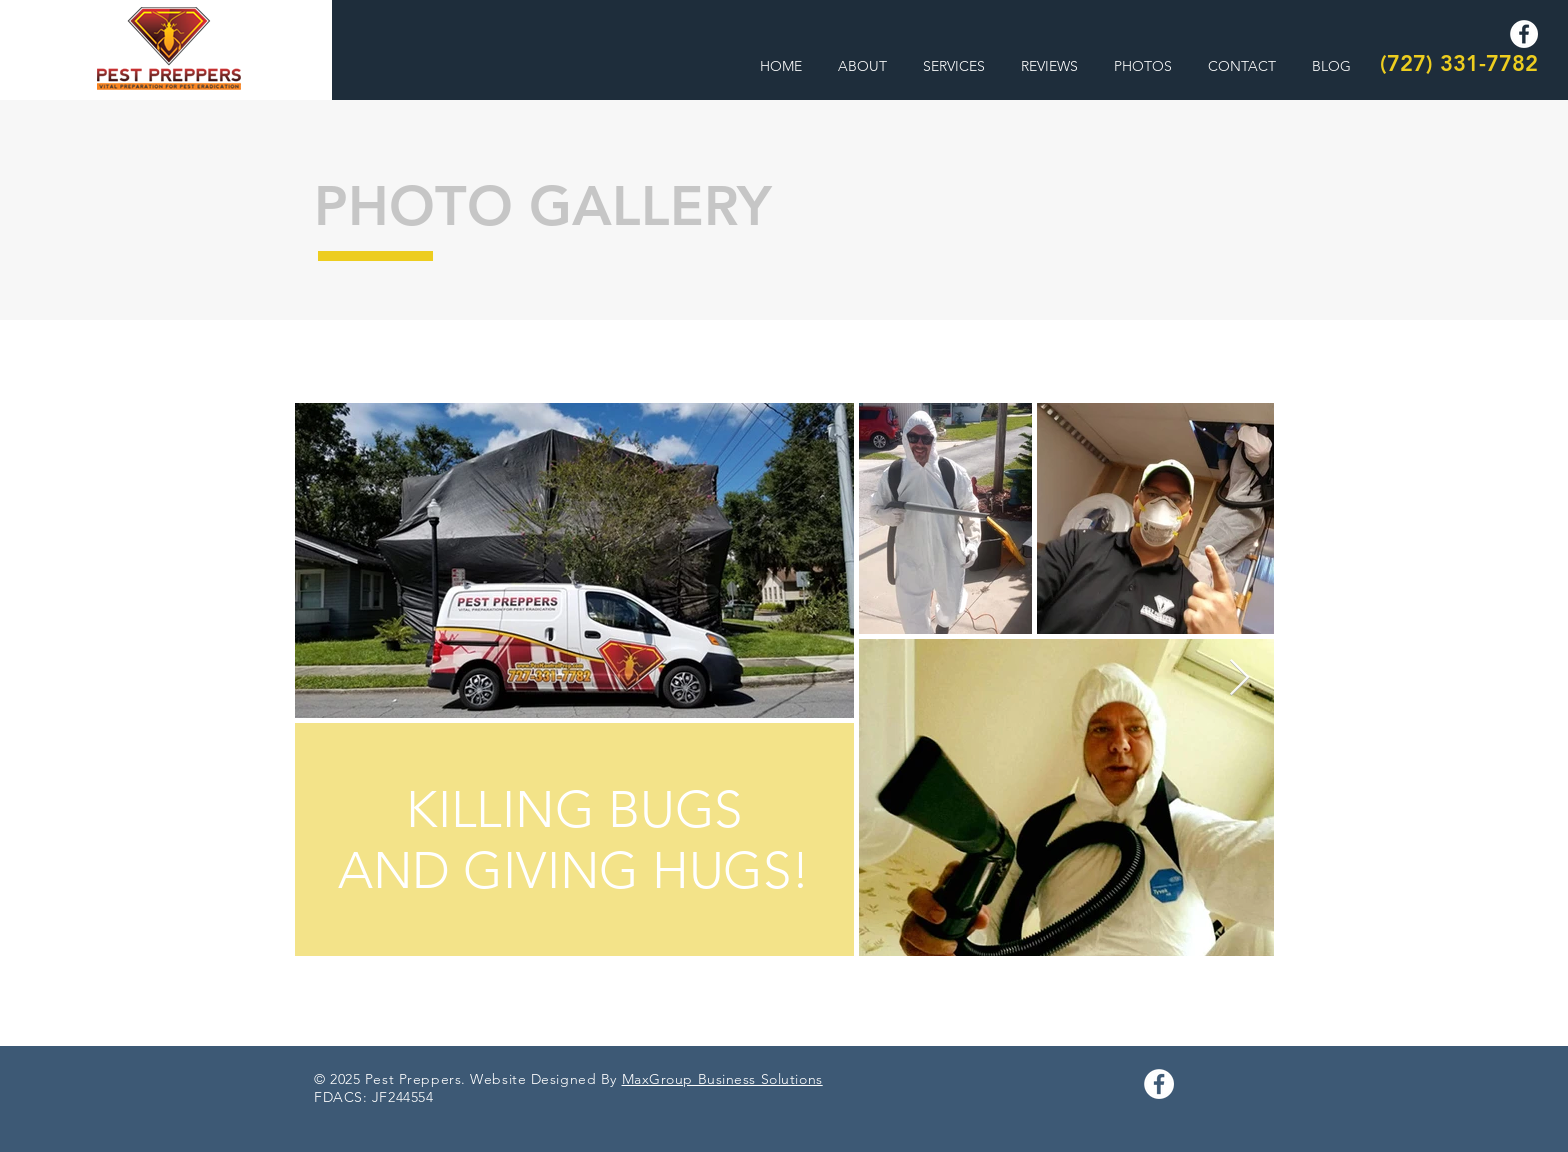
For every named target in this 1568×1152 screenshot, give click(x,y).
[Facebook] (1524, 34)
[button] (954, 66)
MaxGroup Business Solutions (722, 1079)
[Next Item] (1239, 678)
